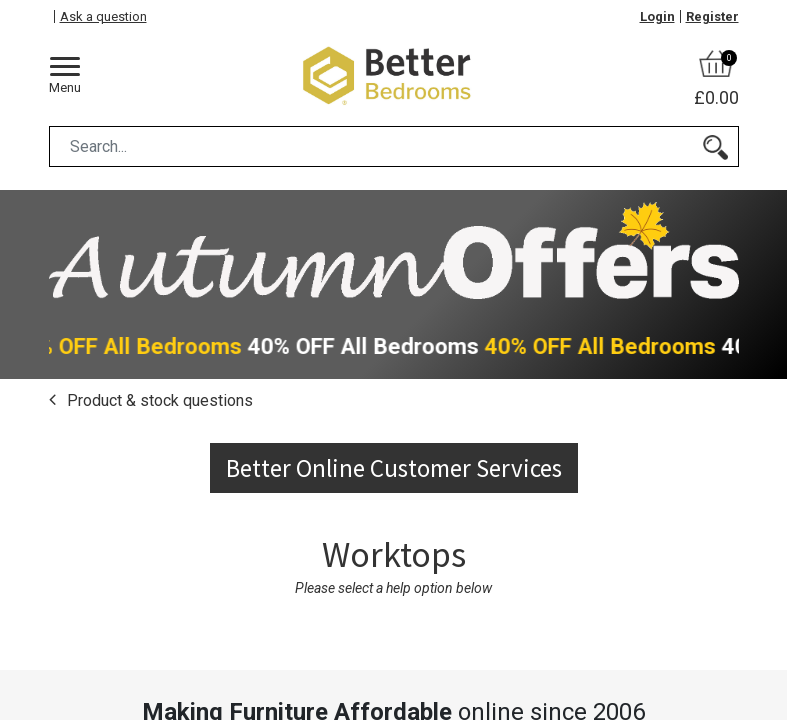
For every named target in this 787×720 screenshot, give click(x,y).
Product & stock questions (158, 400)
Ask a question (103, 16)
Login (657, 16)
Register (712, 16)
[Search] (715, 146)
